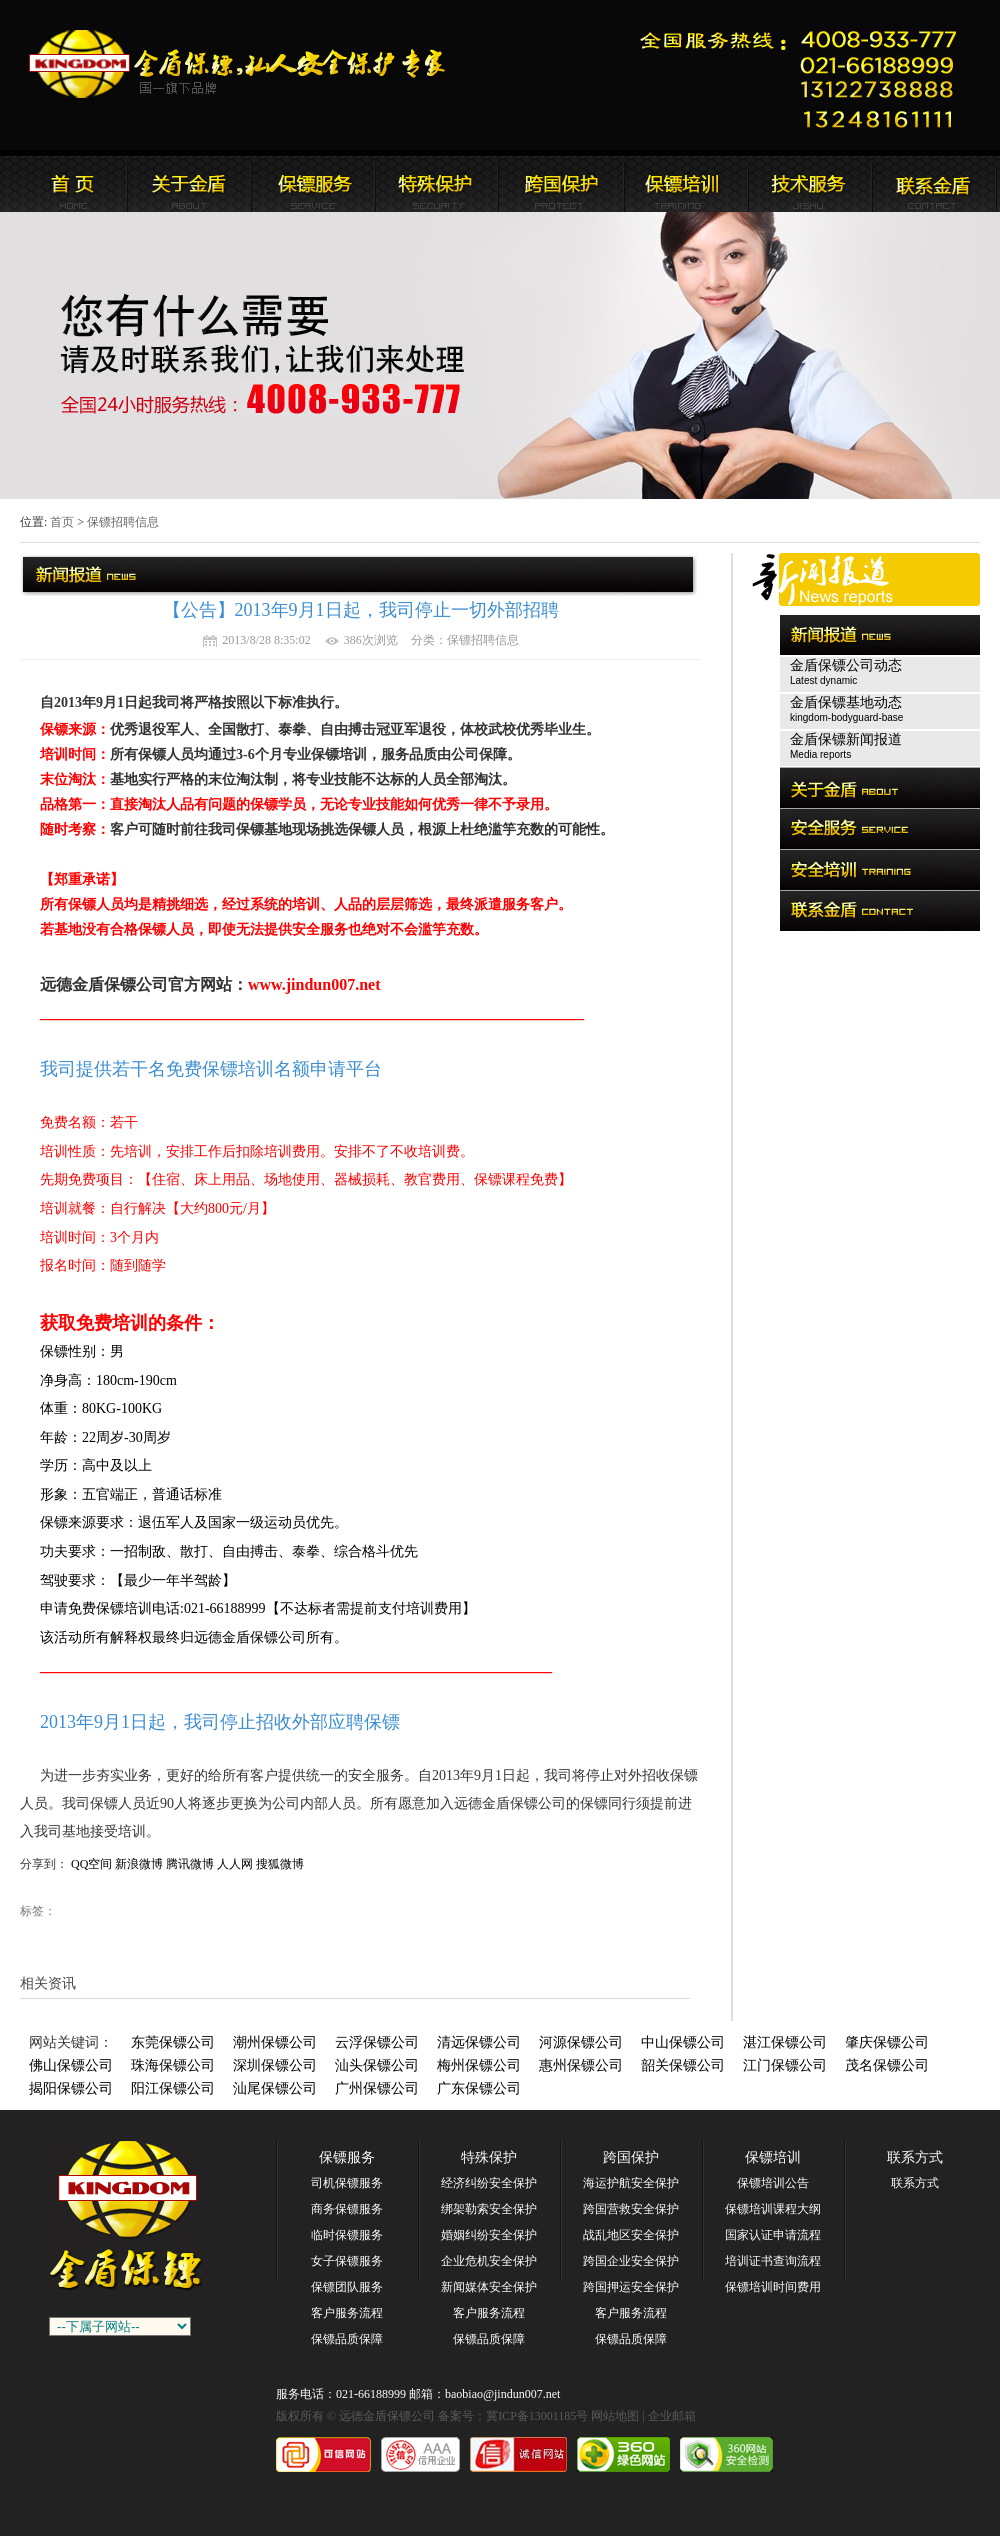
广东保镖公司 (479, 2088)
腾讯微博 (190, 1864)
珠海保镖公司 (173, 2065)
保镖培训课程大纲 (773, 2209)
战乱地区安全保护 (631, 2235)
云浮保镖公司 (377, 2042)
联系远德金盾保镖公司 (685, 184)
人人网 (235, 1864)
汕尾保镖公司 (275, 2088)
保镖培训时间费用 (773, 2287)
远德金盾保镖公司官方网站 (238, 64)
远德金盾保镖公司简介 (189, 184)
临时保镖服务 (347, 2235)
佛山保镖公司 (71, 2065)
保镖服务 (347, 2157)
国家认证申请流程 (773, 2235)
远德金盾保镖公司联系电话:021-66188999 (805, 75)
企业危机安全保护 (489, 2261)
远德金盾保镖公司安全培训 (561, 184)
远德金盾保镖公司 (65, 184)
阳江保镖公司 (173, 2088)
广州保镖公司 (377, 2088)
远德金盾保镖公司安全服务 (437, 184)
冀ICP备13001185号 (537, 2416)
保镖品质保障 (347, 2339)
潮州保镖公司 (275, 2042)
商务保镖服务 (347, 2209)
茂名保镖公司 (887, 2065)
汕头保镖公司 (377, 2065)
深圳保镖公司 (275, 2065)
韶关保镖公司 (683, 2065)
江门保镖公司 (785, 2065)
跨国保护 (631, 2157)
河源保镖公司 (581, 2042)
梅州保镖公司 (479, 2065)
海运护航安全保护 (631, 2183)
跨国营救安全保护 (631, 2209)
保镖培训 (773, 2157)
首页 (62, 522)
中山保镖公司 (683, 2042)
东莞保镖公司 (173, 2042)
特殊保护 (489, 2157)
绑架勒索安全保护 (489, 2209)
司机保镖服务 (347, 2183)
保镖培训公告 (773, 2183)
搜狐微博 (280, 1864)
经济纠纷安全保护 (489, 2183)
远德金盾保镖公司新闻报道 (313, 184)
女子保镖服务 (347, 2261)
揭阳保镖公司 (71, 2088)
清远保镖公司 (479, 2042)
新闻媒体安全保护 (489, 2287)
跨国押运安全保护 (631, 2287)
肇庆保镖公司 (887, 2042)
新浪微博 (139, 1864)
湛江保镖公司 (785, 2042)
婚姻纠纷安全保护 (489, 2235)
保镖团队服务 (347, 2287)
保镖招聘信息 (123, 522)
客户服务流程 (347, 2313)
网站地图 (615, 2416)
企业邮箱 (672, 2416)
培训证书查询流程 (773, 2261)
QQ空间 (91, 1864)
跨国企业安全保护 (631, 2261)
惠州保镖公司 (581, 2065)
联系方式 (915, 2157)
